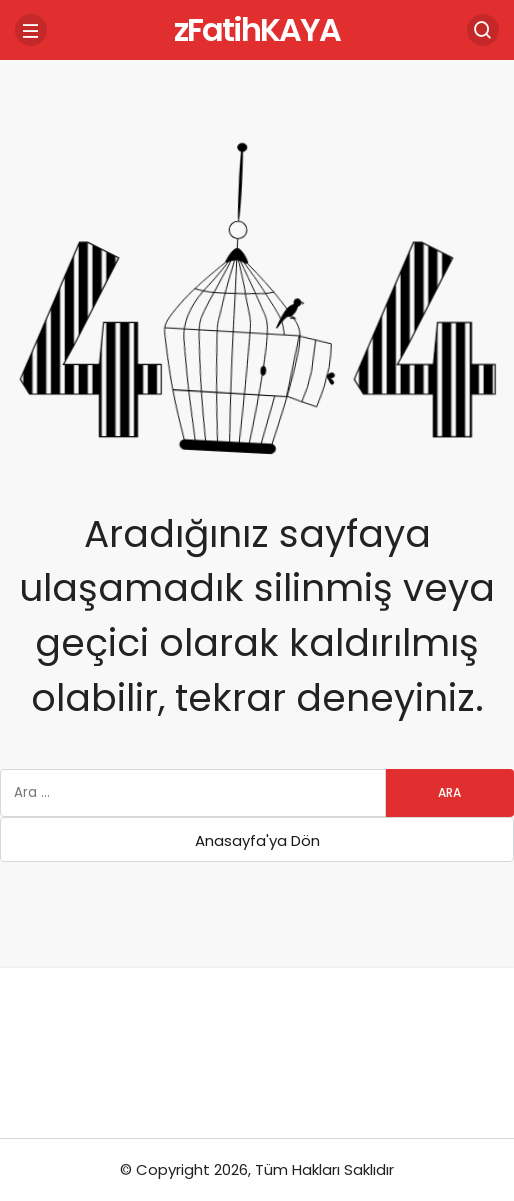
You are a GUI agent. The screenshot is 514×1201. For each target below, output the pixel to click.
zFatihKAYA (257, 29)
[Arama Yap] (483, 30)
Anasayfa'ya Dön (257, 840)
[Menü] (31, 30)
